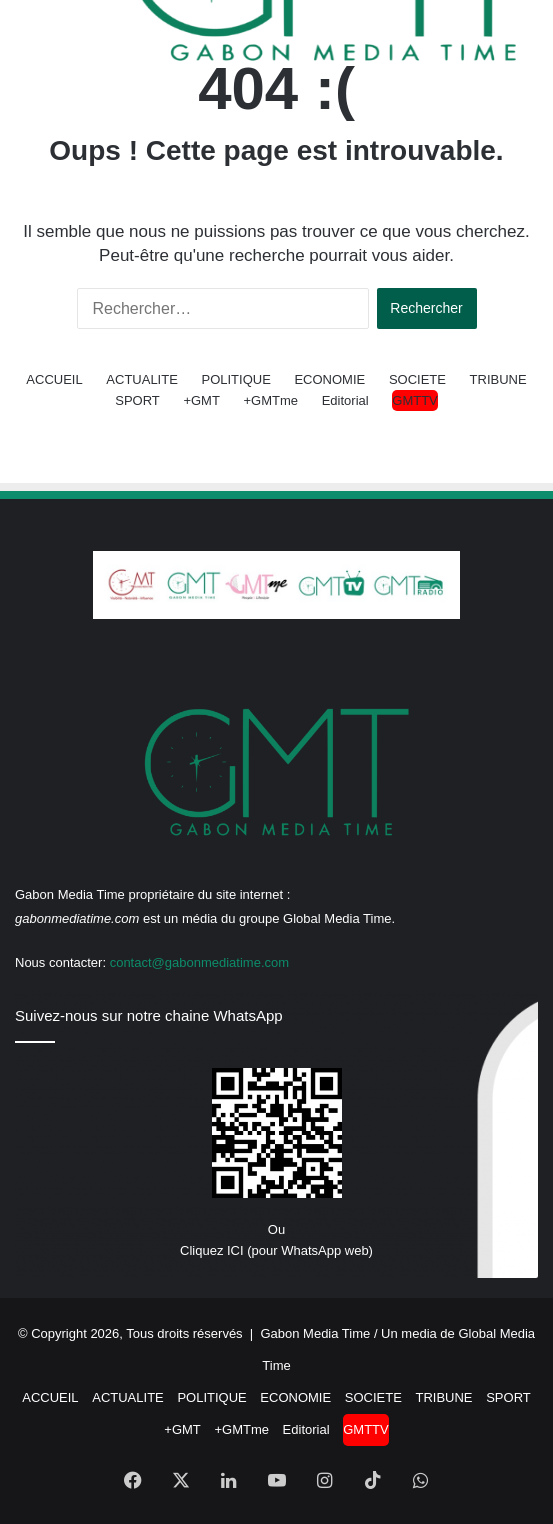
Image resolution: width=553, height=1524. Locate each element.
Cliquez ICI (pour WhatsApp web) (276, 1250)
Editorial (345, 400)
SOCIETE (417, 379)
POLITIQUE (235, 379)
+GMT (201, 400)
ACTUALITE (142, 379)
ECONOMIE (329, 379)
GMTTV (415, 400)
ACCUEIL (54, 379)
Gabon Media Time (315, 1333)
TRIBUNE (498, 379)
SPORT (137, 400)
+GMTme (271, 400)
